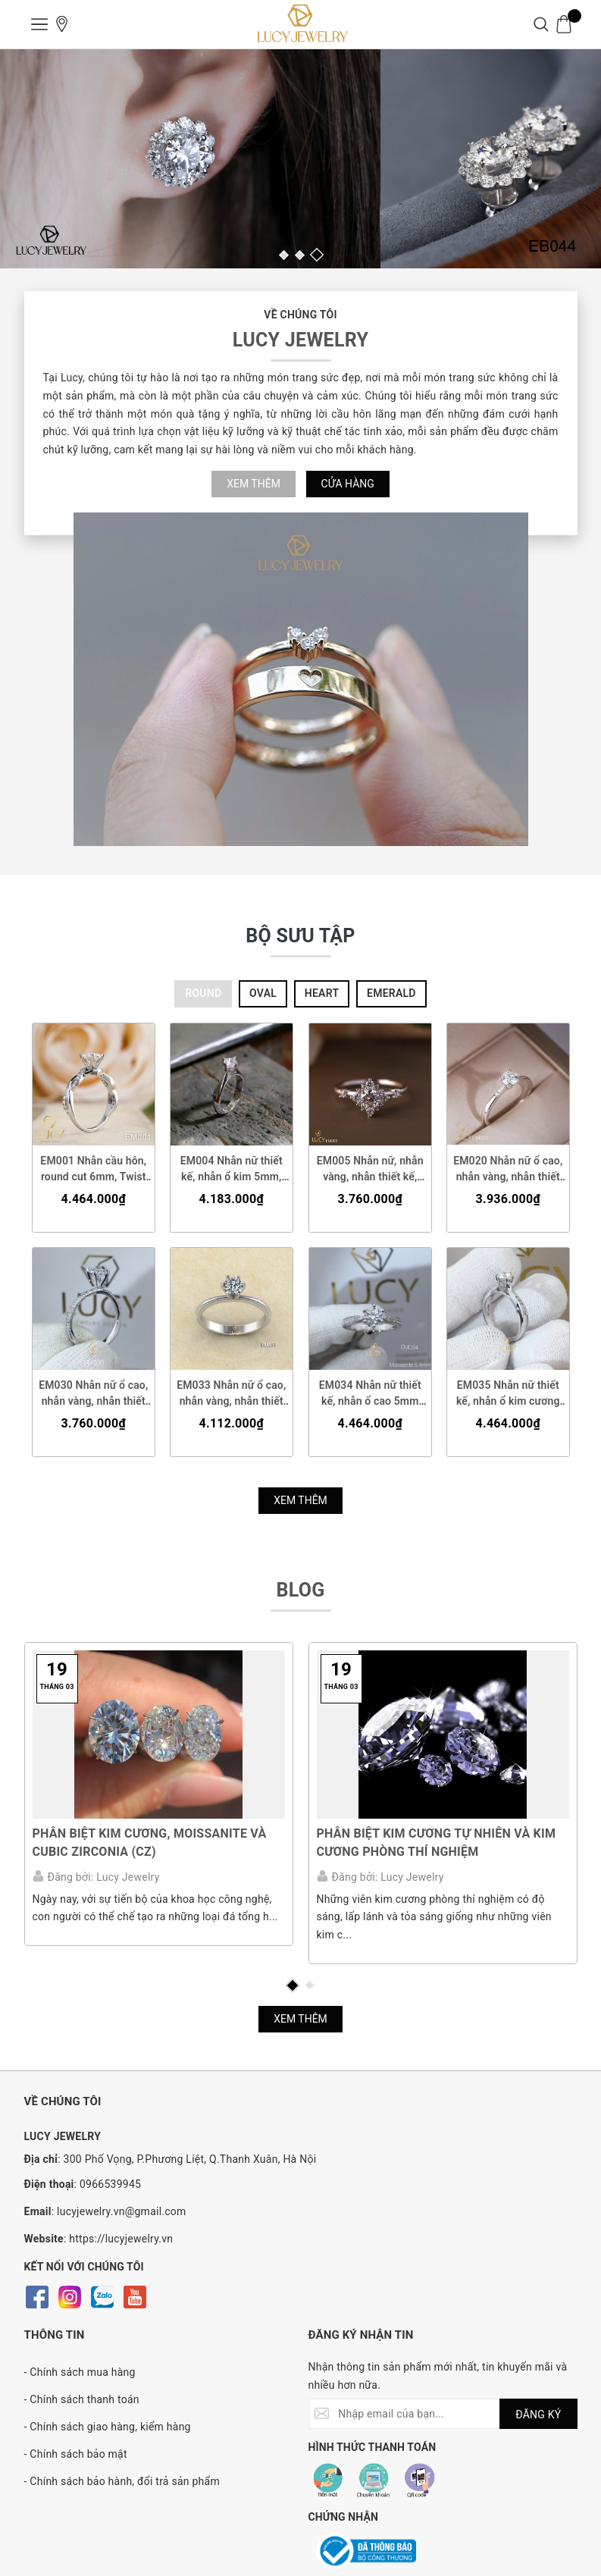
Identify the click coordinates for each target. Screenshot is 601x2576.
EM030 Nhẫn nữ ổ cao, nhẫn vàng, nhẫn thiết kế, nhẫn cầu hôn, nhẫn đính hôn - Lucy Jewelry (93, 1394)
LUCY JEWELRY (300, 340)
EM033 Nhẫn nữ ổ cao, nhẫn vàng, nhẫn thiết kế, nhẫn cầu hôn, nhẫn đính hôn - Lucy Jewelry (231, 1394)
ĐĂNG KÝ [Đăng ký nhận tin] (538, 2414)
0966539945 (110, 2184)
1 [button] (284, 255)
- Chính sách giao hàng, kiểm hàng (107, 2427)
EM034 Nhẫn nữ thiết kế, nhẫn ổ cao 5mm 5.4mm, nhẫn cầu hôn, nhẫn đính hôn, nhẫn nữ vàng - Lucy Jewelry (370, 1394)
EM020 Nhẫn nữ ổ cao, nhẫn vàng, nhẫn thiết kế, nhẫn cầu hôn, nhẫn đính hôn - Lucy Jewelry (508, 1169)
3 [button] (316, 255)
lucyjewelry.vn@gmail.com (121, 2211)
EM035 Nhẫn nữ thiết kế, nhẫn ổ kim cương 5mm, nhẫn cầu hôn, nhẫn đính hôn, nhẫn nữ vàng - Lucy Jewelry (508, 1394)
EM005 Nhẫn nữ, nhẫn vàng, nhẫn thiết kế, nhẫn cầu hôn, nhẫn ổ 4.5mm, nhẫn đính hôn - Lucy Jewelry (369, 1169)
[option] (300, 158)
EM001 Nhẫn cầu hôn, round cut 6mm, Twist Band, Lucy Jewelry (93, 1169)
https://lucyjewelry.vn (121, 2239)
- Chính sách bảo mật (75, 2455)
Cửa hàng (347, 484)
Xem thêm (253, 484)
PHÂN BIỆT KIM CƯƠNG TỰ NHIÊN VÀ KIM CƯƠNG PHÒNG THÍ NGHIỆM (436, 1842)
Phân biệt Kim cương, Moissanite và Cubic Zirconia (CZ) (150, 1842)
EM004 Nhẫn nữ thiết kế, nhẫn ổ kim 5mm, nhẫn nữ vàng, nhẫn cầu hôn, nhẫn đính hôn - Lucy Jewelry (231, 1169)
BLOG (300, 1590)
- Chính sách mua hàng (80, 2373)
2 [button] (300, 255)
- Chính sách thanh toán (81, 2400)
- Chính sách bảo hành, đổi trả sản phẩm (122, 2482)
